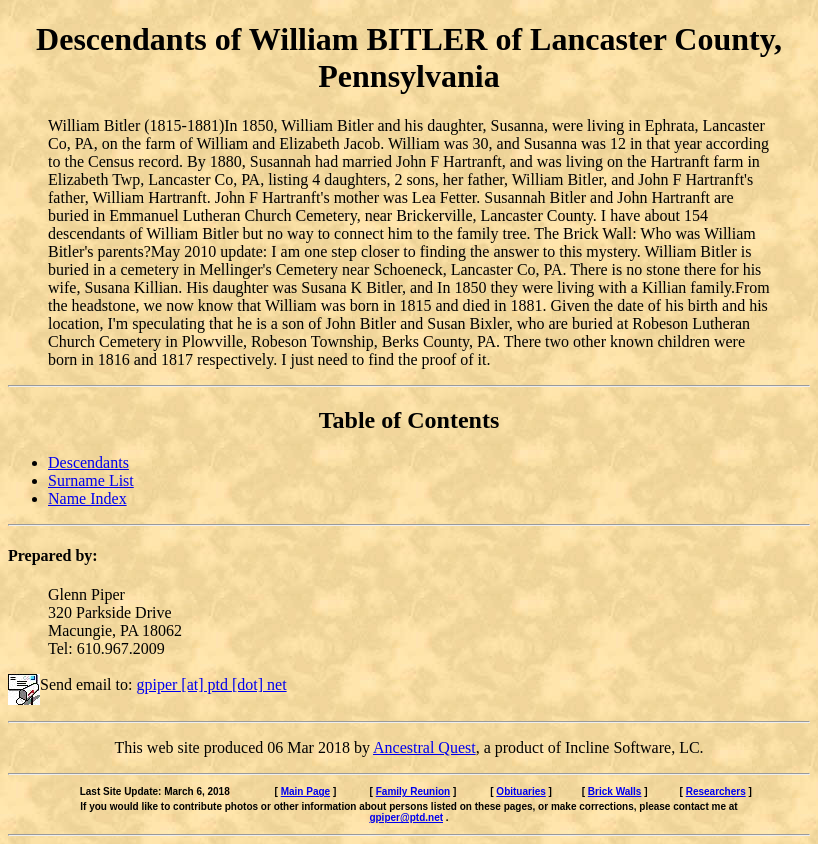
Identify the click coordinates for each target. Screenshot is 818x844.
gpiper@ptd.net (406, 817)
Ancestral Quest (424, 747)
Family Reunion (413, 791)
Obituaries (520, 791)
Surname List (91, 480)
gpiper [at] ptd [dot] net (211, 684)
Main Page (305, 791)
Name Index (87, 498)
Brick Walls (615, 791)
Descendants (88, 462)
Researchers (716, 791)
